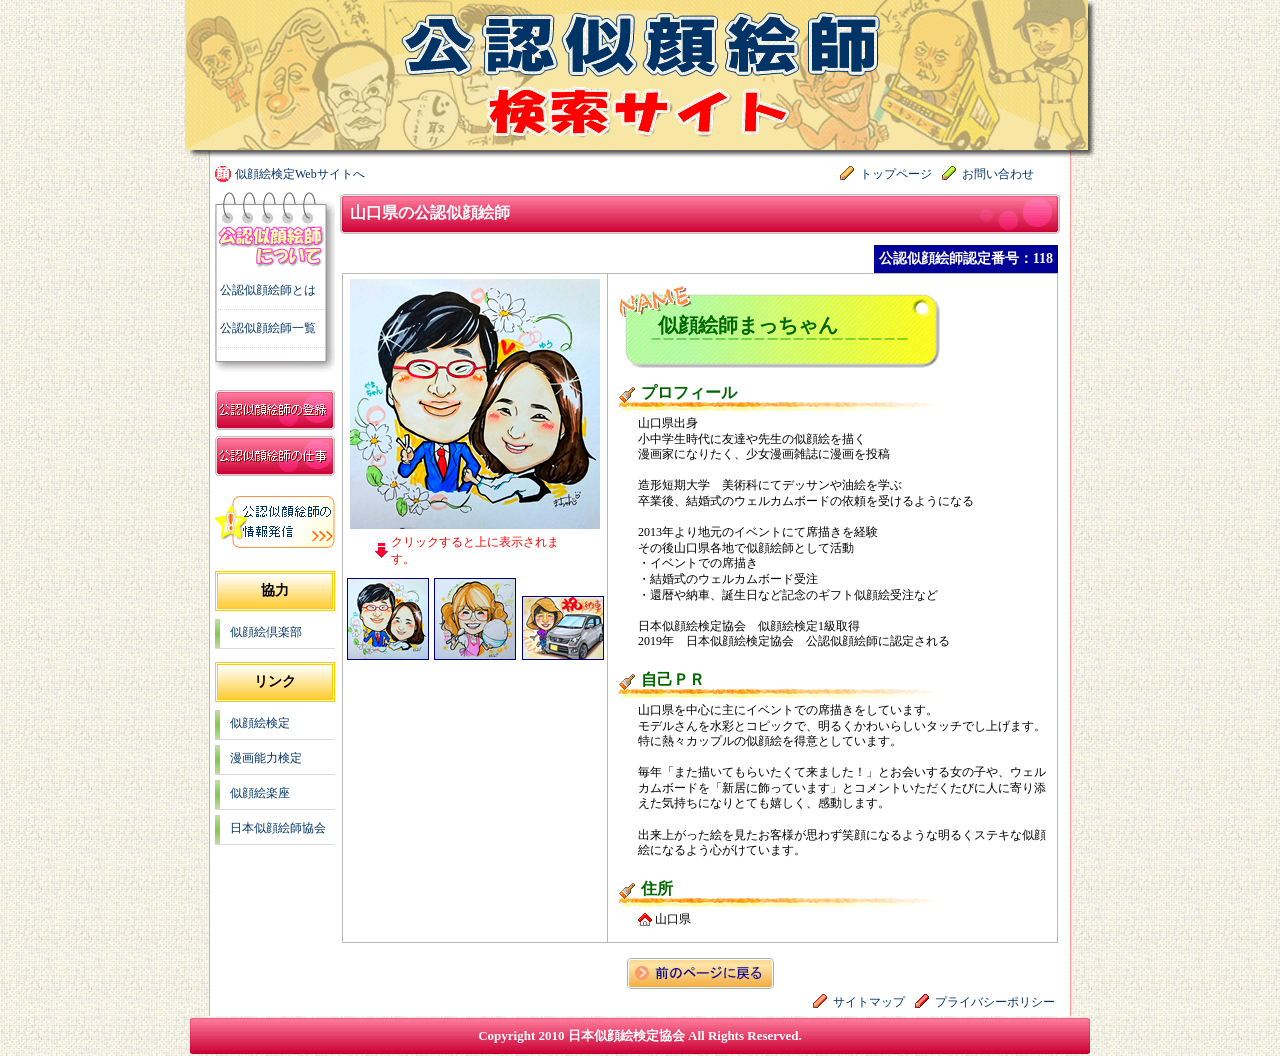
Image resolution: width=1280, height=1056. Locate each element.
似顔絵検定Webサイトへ (300, 174)
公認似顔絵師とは (268, 290)
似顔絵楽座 (260, 793)
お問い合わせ (998, 174)
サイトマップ (869, 1002)
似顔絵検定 (260, 723)
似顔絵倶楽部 (266, 632)
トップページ (896, 174)
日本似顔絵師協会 (278, 828)
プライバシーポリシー (995, 1002)
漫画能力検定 (266, 758)
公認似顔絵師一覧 (268, 328)
